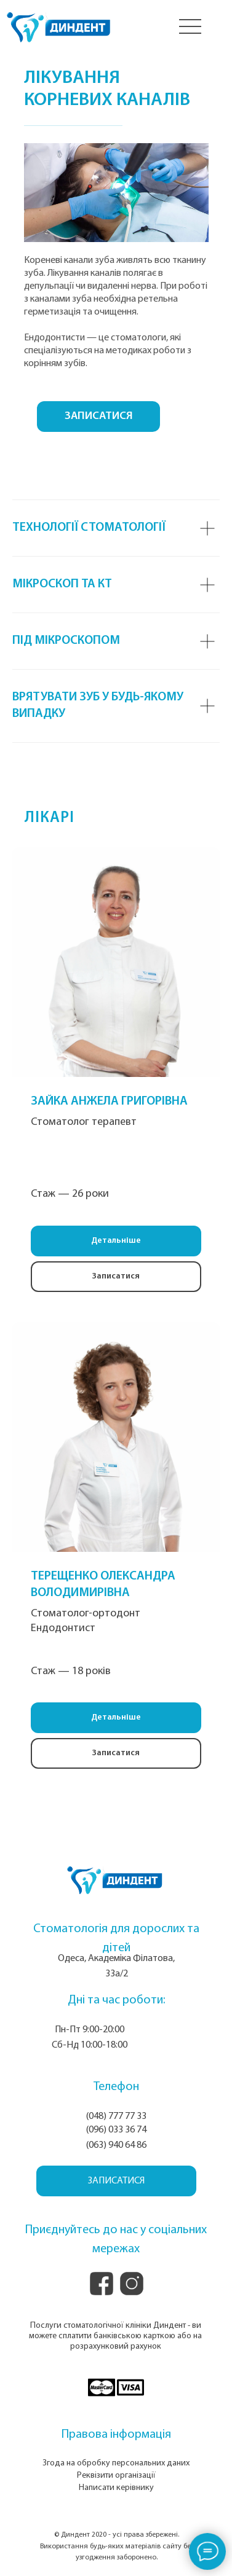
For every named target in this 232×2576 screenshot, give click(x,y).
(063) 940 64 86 (116, 2145)
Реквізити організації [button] (116, 2475)
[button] (116, 1276)
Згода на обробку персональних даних (116, 2463)
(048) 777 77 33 (116, 2116)
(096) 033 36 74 (116, 2130)
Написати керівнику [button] (116, 2487)
